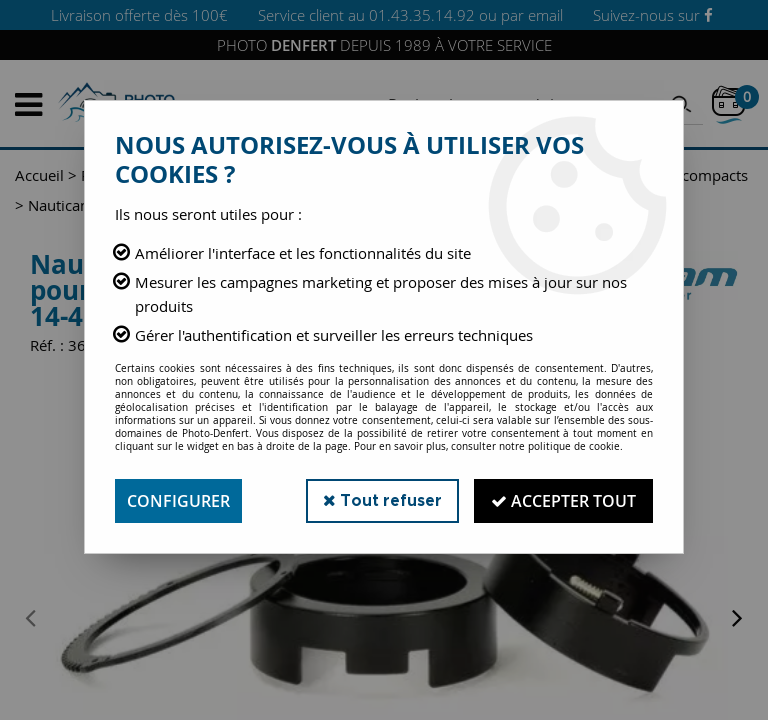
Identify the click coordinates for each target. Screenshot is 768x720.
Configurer (178, 501)
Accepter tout (563, 501)
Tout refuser (382, 500)
